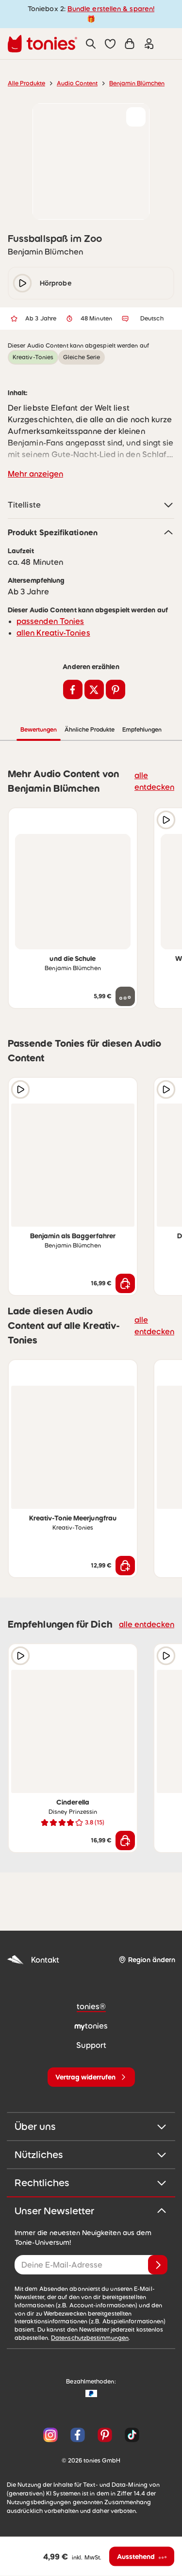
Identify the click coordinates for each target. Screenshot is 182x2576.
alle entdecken (154, 781)
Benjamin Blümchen (137, 83)
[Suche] (91, 43)
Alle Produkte (26, 83)
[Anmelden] (157, 2264)
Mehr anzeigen (35, 474)
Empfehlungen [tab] (142, 730)
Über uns (91, 2126)
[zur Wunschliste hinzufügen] (136, 117)
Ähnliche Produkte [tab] (90, 730)
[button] (110, 43)
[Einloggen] (149, 43)
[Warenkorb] (129, 43)
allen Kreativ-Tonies (53, 633)
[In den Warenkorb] (125, 1283)
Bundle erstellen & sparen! (110, 8)
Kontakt (33, 1960)
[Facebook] (77, 2435)
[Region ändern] (146, 1960)
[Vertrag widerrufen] (91, 2077)
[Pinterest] (104, 2435)
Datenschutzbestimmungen (90, 2338)
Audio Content (77, 83)
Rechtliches (91, 2183)
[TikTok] (130, 2435)
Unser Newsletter (91, 2211)
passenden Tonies (50, 621)
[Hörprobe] (166, 820)
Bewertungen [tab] (38, 730)
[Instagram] (50, 2435)
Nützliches (91, 2154)
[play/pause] (22, 283)
